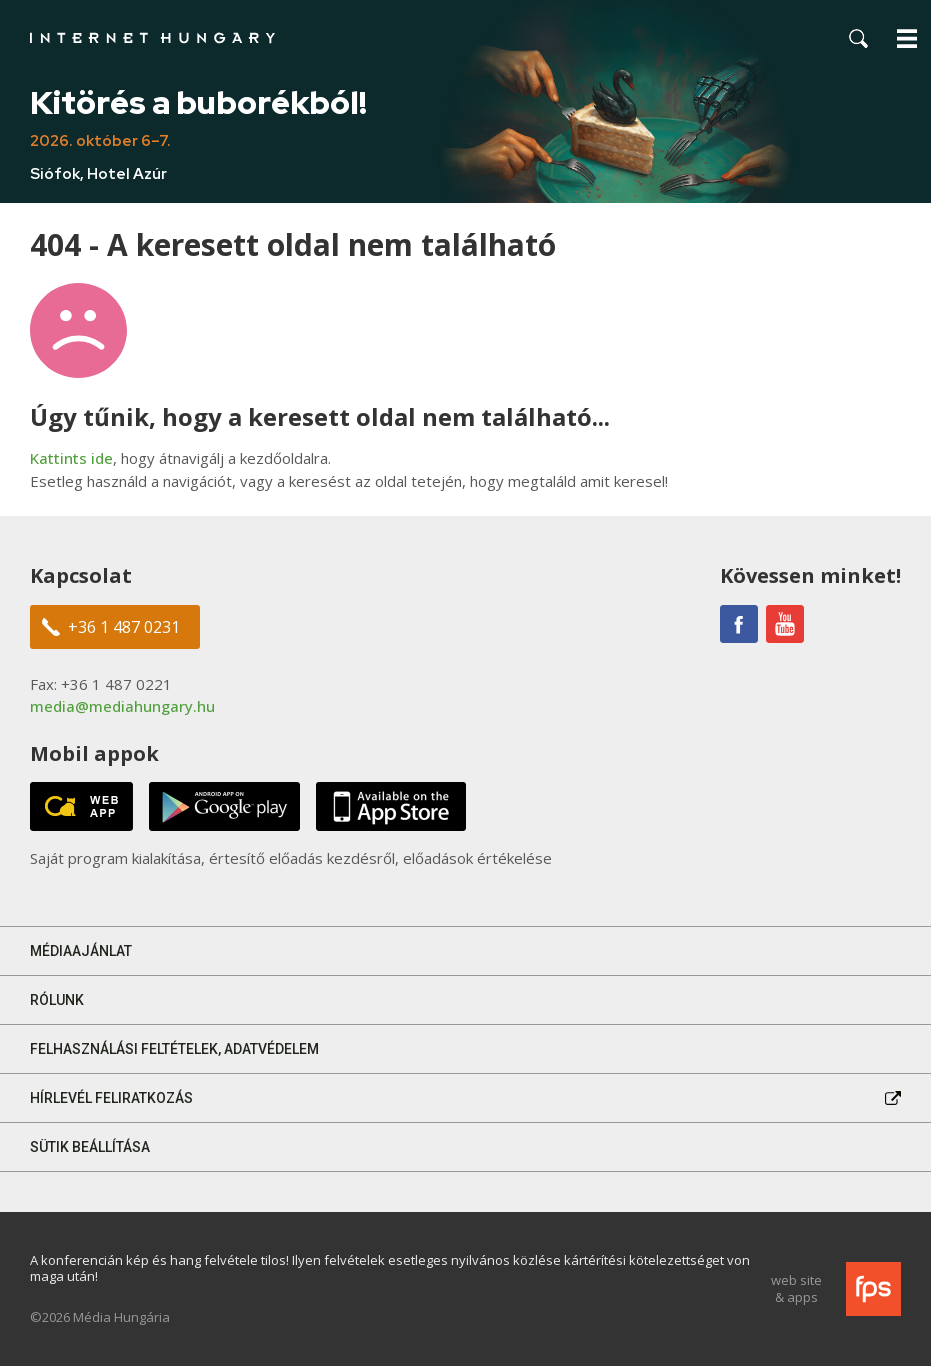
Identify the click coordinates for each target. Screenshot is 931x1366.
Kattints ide (71, 458)
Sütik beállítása (90, 1147)
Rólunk (57, 1000)
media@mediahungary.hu (122, 706)
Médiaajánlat (81, 951)
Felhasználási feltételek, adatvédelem (174, 1049)
